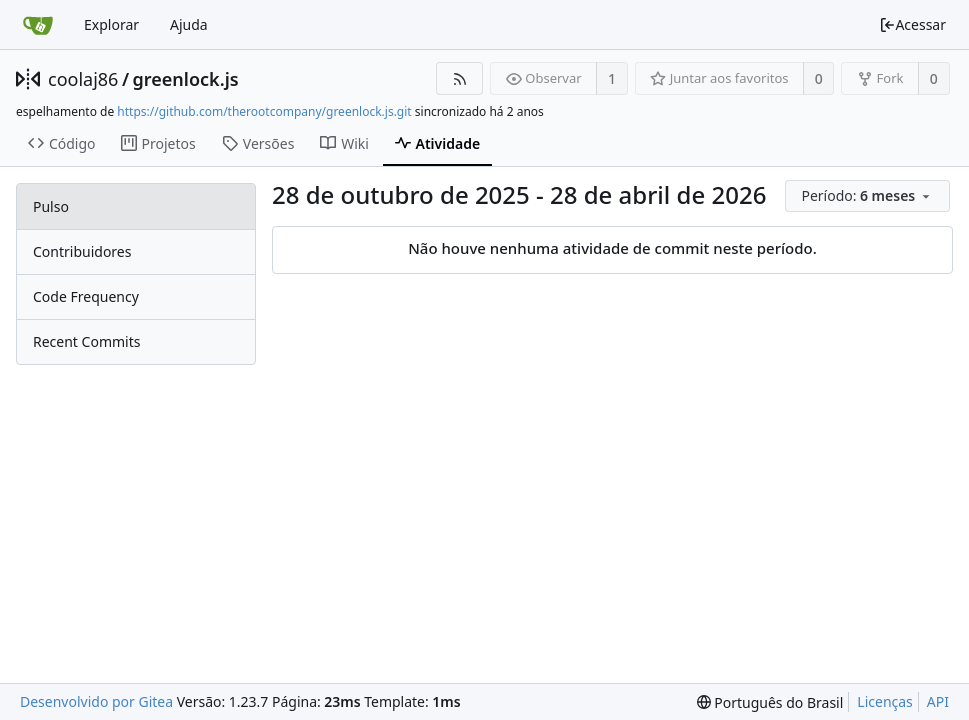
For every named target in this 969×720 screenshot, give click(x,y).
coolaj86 (83, 79)
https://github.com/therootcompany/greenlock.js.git (264, 111)
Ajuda (189, 24)
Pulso (51, 206)
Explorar (111, 24)
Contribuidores (82, 251)
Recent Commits (86, 341)
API (938, 701)
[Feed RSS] (459, 78)
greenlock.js (186, 79)
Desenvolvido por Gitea (96, 701)
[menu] (869, 196)
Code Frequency (86, 296)
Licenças (885, 701)
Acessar (912, 24)
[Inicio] (38, 25)
